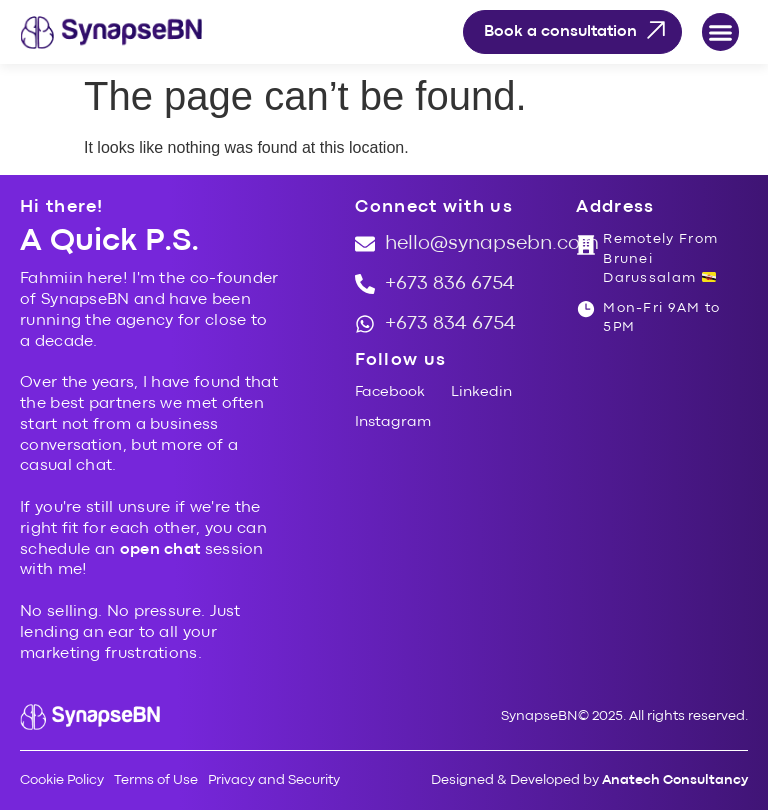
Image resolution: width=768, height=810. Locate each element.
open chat (160, 550)
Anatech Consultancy (675, 780)
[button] (721, 32)
